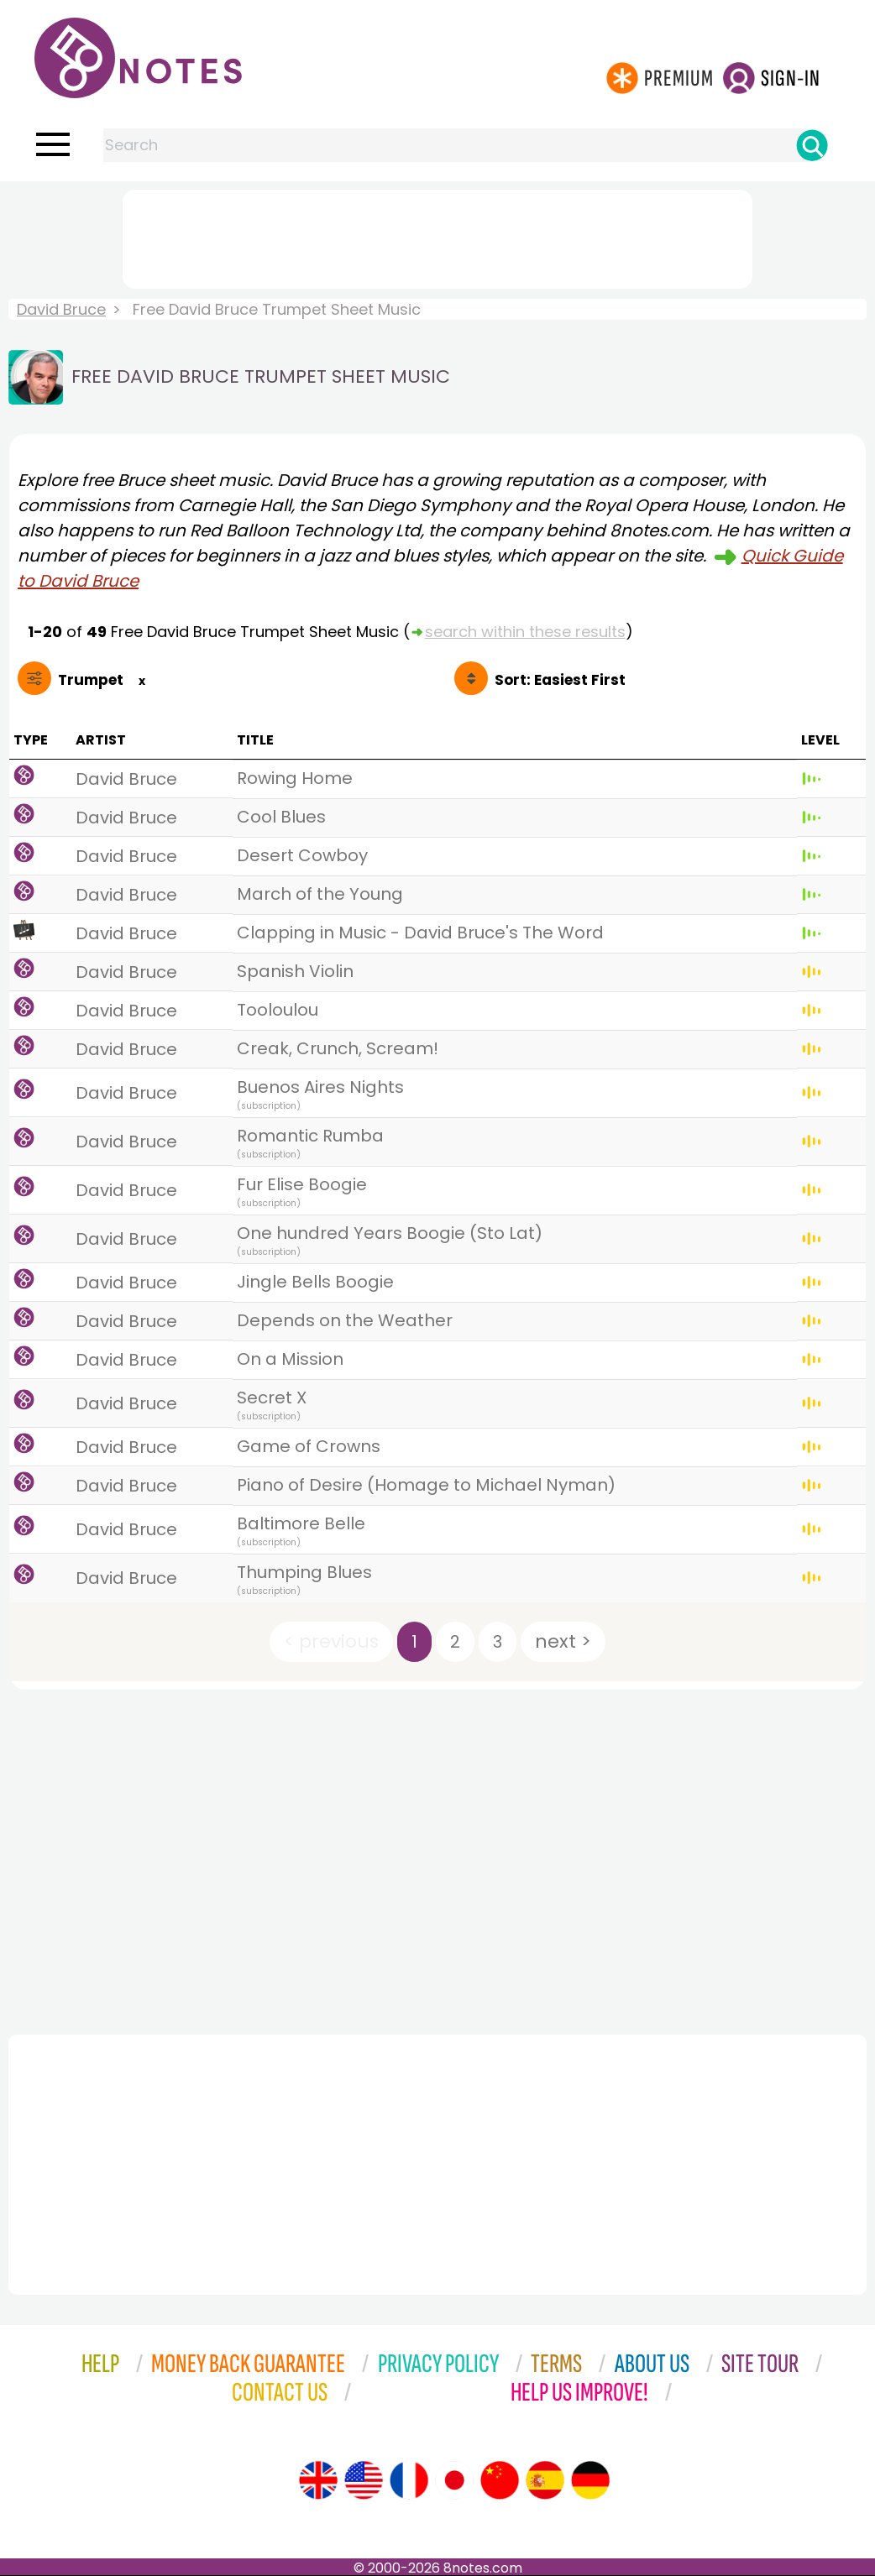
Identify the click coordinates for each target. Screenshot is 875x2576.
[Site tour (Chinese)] (500, 2480)
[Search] (812, 145)
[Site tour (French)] (409, 2480)
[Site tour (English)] (318, 2480)
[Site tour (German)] (590, 2480)
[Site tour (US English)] (364, 2480)
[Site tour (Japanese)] (454, 2480)
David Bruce (61, 309)
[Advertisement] (437, 236)
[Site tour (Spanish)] (545, 2480)
